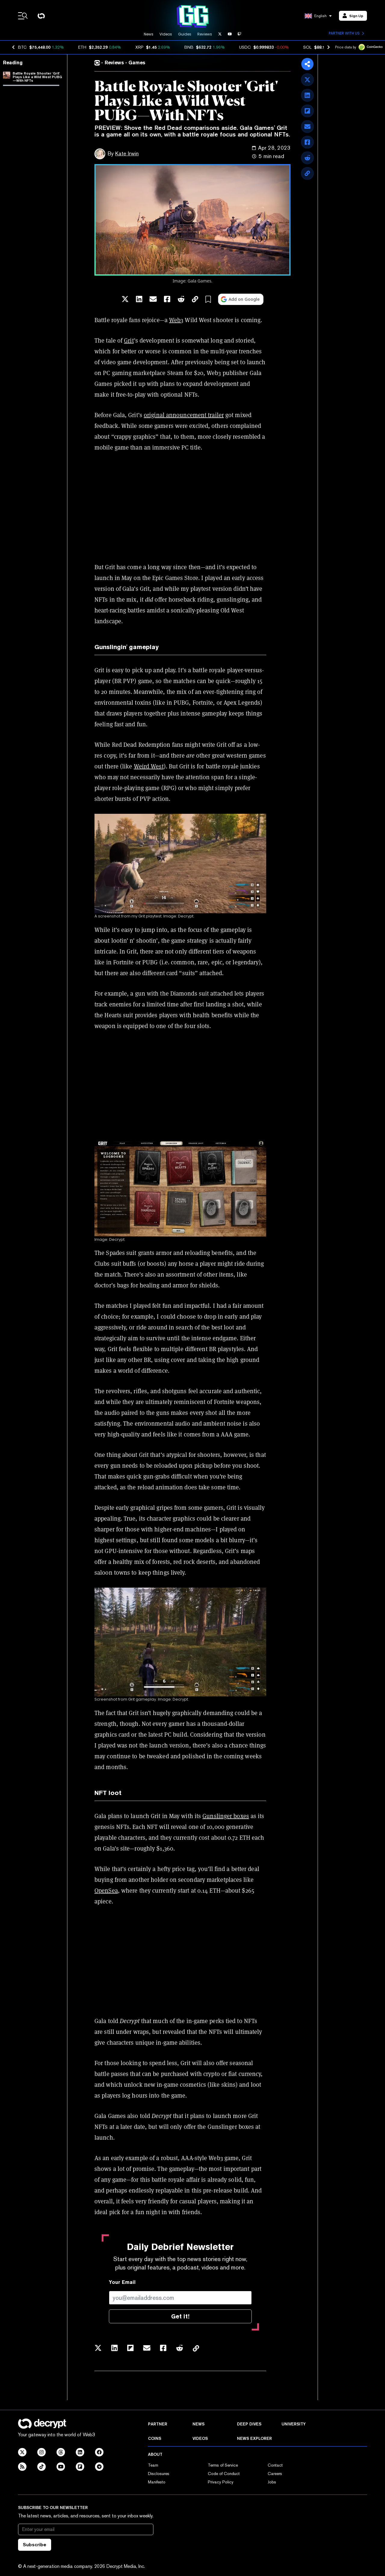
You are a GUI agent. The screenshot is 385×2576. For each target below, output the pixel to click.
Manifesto (156, 2482)
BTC (22, 47)
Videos (165, 34)
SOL (307, 47)
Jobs (272, 2482)
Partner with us (346, 33)
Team (153, 2465)
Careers (275, 2473)
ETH (82, 47)
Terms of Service (223, 2465)
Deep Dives (249, 2424)
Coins (154, 2438)
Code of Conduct (224, 2473)
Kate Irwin (127, 153)
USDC (245, 47)
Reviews (204, 34)
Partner (157, 2424)
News (148, 34)
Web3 (176, 320)
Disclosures (158, 2473)
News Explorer (254, 2438)
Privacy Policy (220, 2482)
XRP (139, 47)
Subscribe (34, 2544)
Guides (184, 34)
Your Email (122, 2282)
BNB (188, 47)
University (294, 2424)
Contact (275, 2465)
